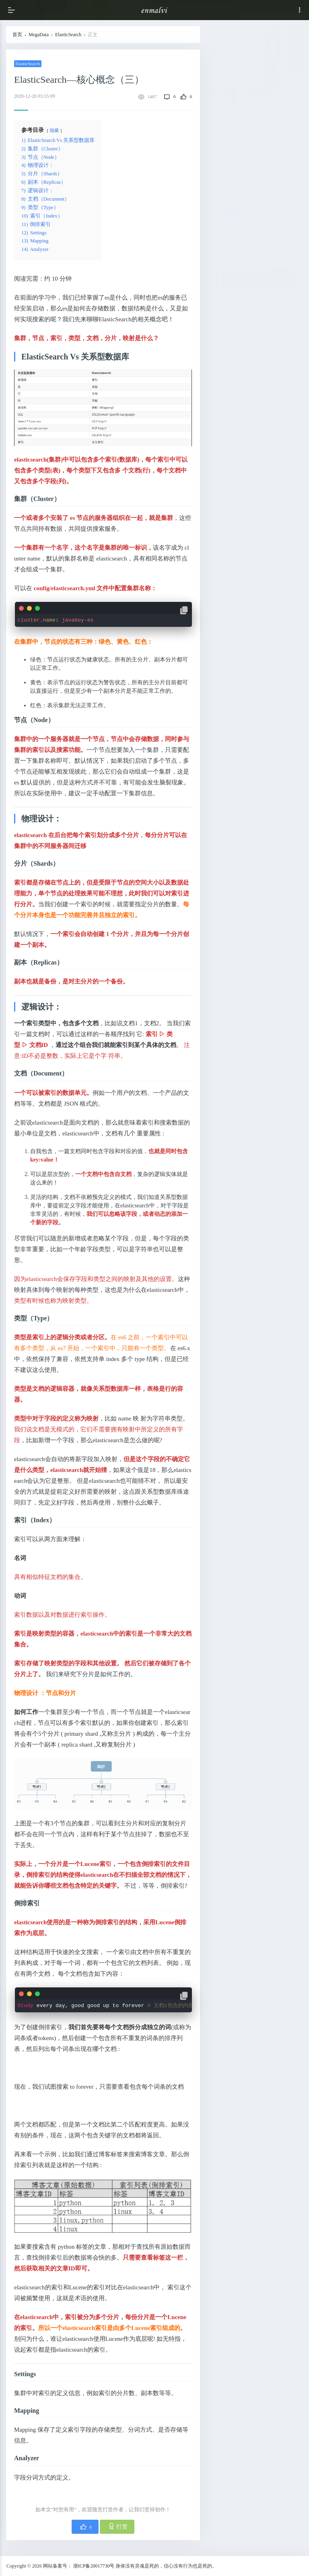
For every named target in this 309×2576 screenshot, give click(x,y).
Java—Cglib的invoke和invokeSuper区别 (253, 266)
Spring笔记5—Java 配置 (238, 373)
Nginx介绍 (233, 402)
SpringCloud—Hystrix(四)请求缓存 (239, 303)
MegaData (39, 34)
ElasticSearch (68, 34)
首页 (17, 34)
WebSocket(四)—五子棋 (241, 340)
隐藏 (54, 130)
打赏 (118, 2526)
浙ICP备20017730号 (94, 2566)
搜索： (232, 189)
